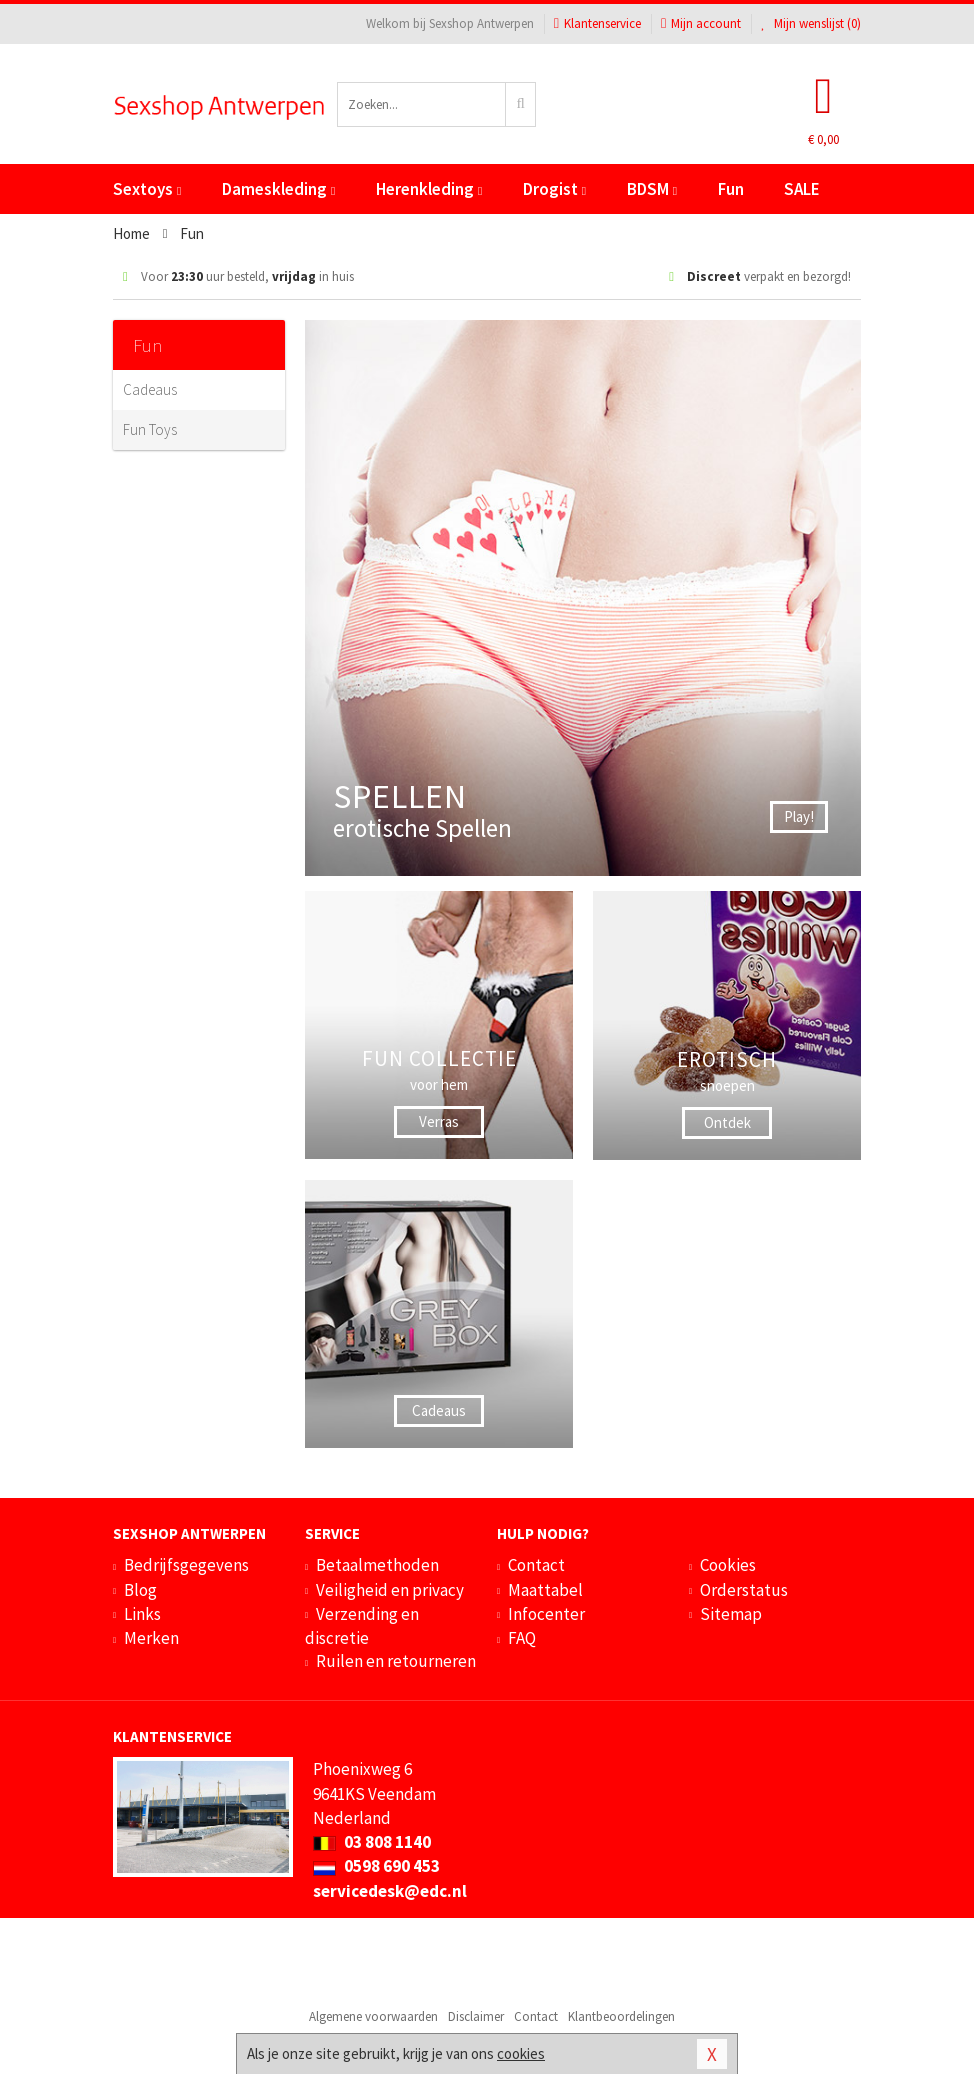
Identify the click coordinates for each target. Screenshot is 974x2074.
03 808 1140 (372, 1842)
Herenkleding (429, 189)
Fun (731, 189)
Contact (536, 1565)
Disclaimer (476, 2016)
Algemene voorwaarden (373, 2016)
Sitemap (731, 1614)
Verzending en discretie (362, 1626)
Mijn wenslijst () (811, 23)
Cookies (728, 1565)
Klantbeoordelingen (621, 2016)
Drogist (554, 189)
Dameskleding (278, 189)
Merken (151, 1638)
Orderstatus (744, 1590)
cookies (521, 2053)
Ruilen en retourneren (396, 1661)
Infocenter (546, 1614)
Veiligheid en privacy (390, 1590)
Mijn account (701, 23)
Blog (140, 1590)
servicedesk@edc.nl (390, 1891)
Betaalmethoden (377, 1565)
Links (142, 1614)
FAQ (522, 1638)
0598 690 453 (376, 1866)
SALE (802, 189)
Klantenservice (597, 23)
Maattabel (545, 1590)
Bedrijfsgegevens (186, 1565)
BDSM (652, 189)
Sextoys (147, 189)
